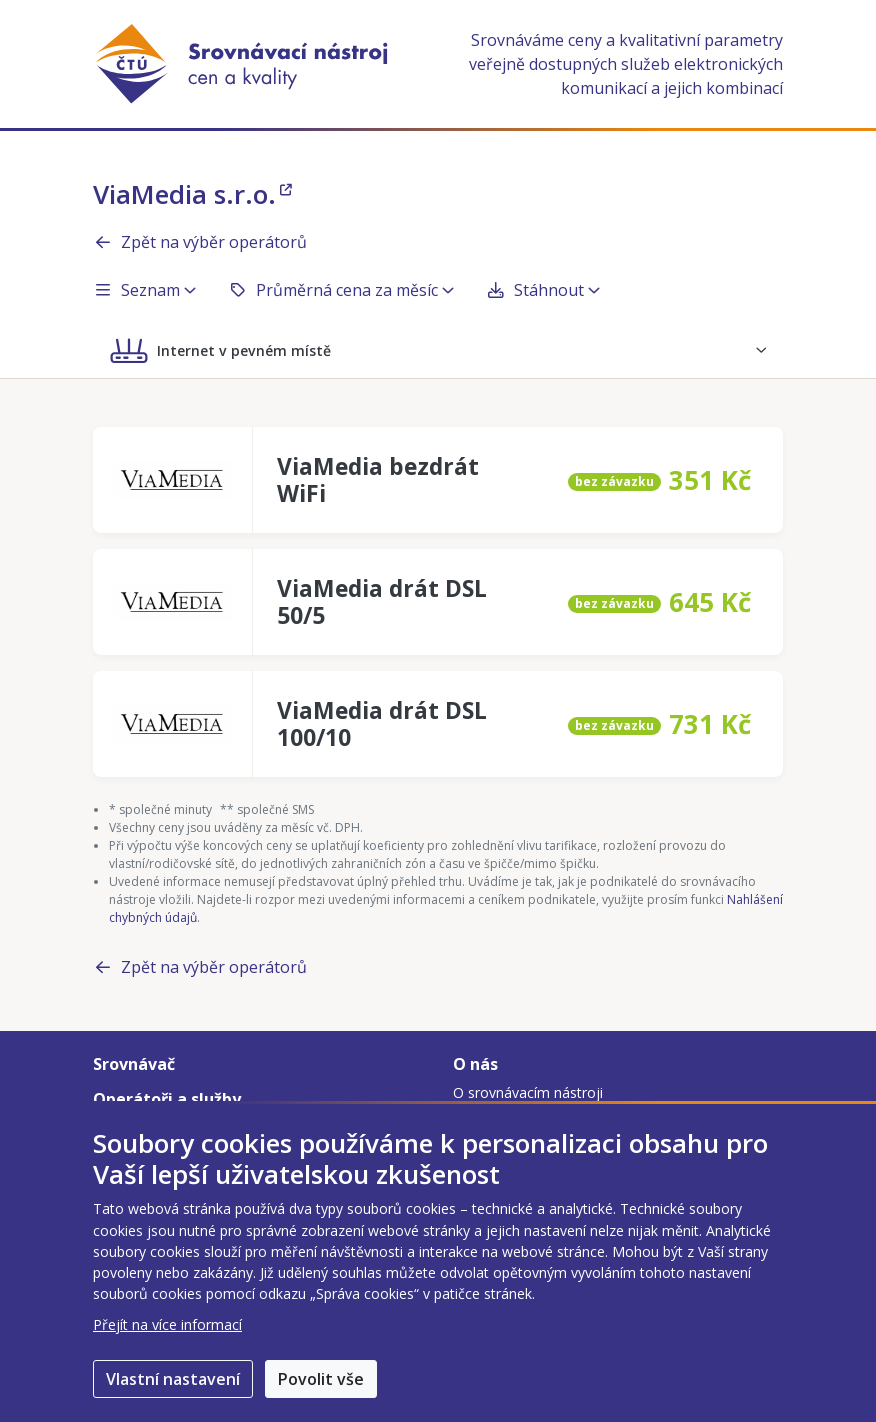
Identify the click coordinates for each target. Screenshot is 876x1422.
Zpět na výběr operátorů (200, 242)
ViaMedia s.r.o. (192, 194)
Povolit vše (321, 1379)
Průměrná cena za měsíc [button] (341, 290)
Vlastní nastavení (173, 1379)
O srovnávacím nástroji (528, 1092)
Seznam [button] (144, 290)
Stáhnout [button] (543, 290)
